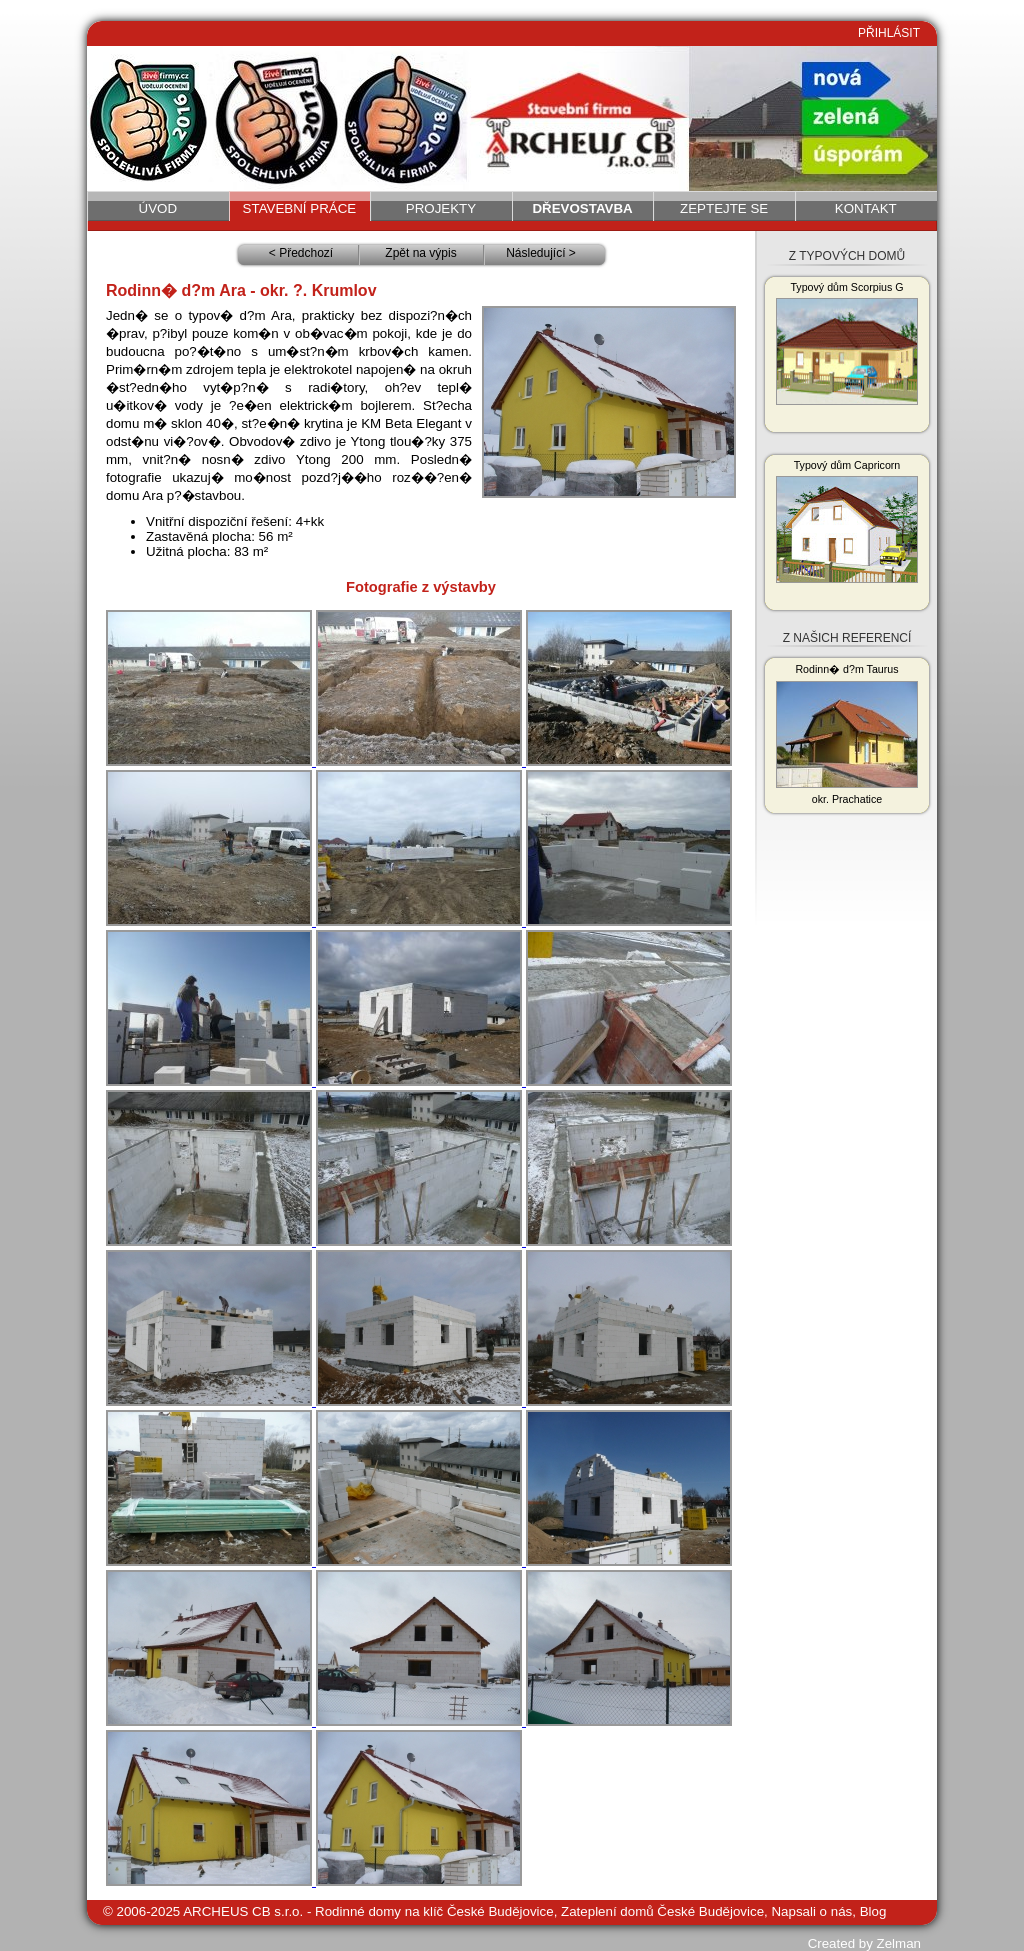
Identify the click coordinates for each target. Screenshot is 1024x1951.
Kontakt (866, 208)
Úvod (158, 208)
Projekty (441, 208)
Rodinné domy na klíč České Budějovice (434, 1911)
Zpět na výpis (420, 253)
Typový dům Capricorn (847, 521)
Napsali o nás (811, 1911)
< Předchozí (301, 253)
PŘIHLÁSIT (889, 33)
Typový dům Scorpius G (847, 343)
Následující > (541, 253)
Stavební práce (300, 208)
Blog (873, 1911)
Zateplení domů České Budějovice (662, 1911)
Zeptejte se (724, 208)
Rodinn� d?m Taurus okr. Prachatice (847, 734)
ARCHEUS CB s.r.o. (243, 1911)
